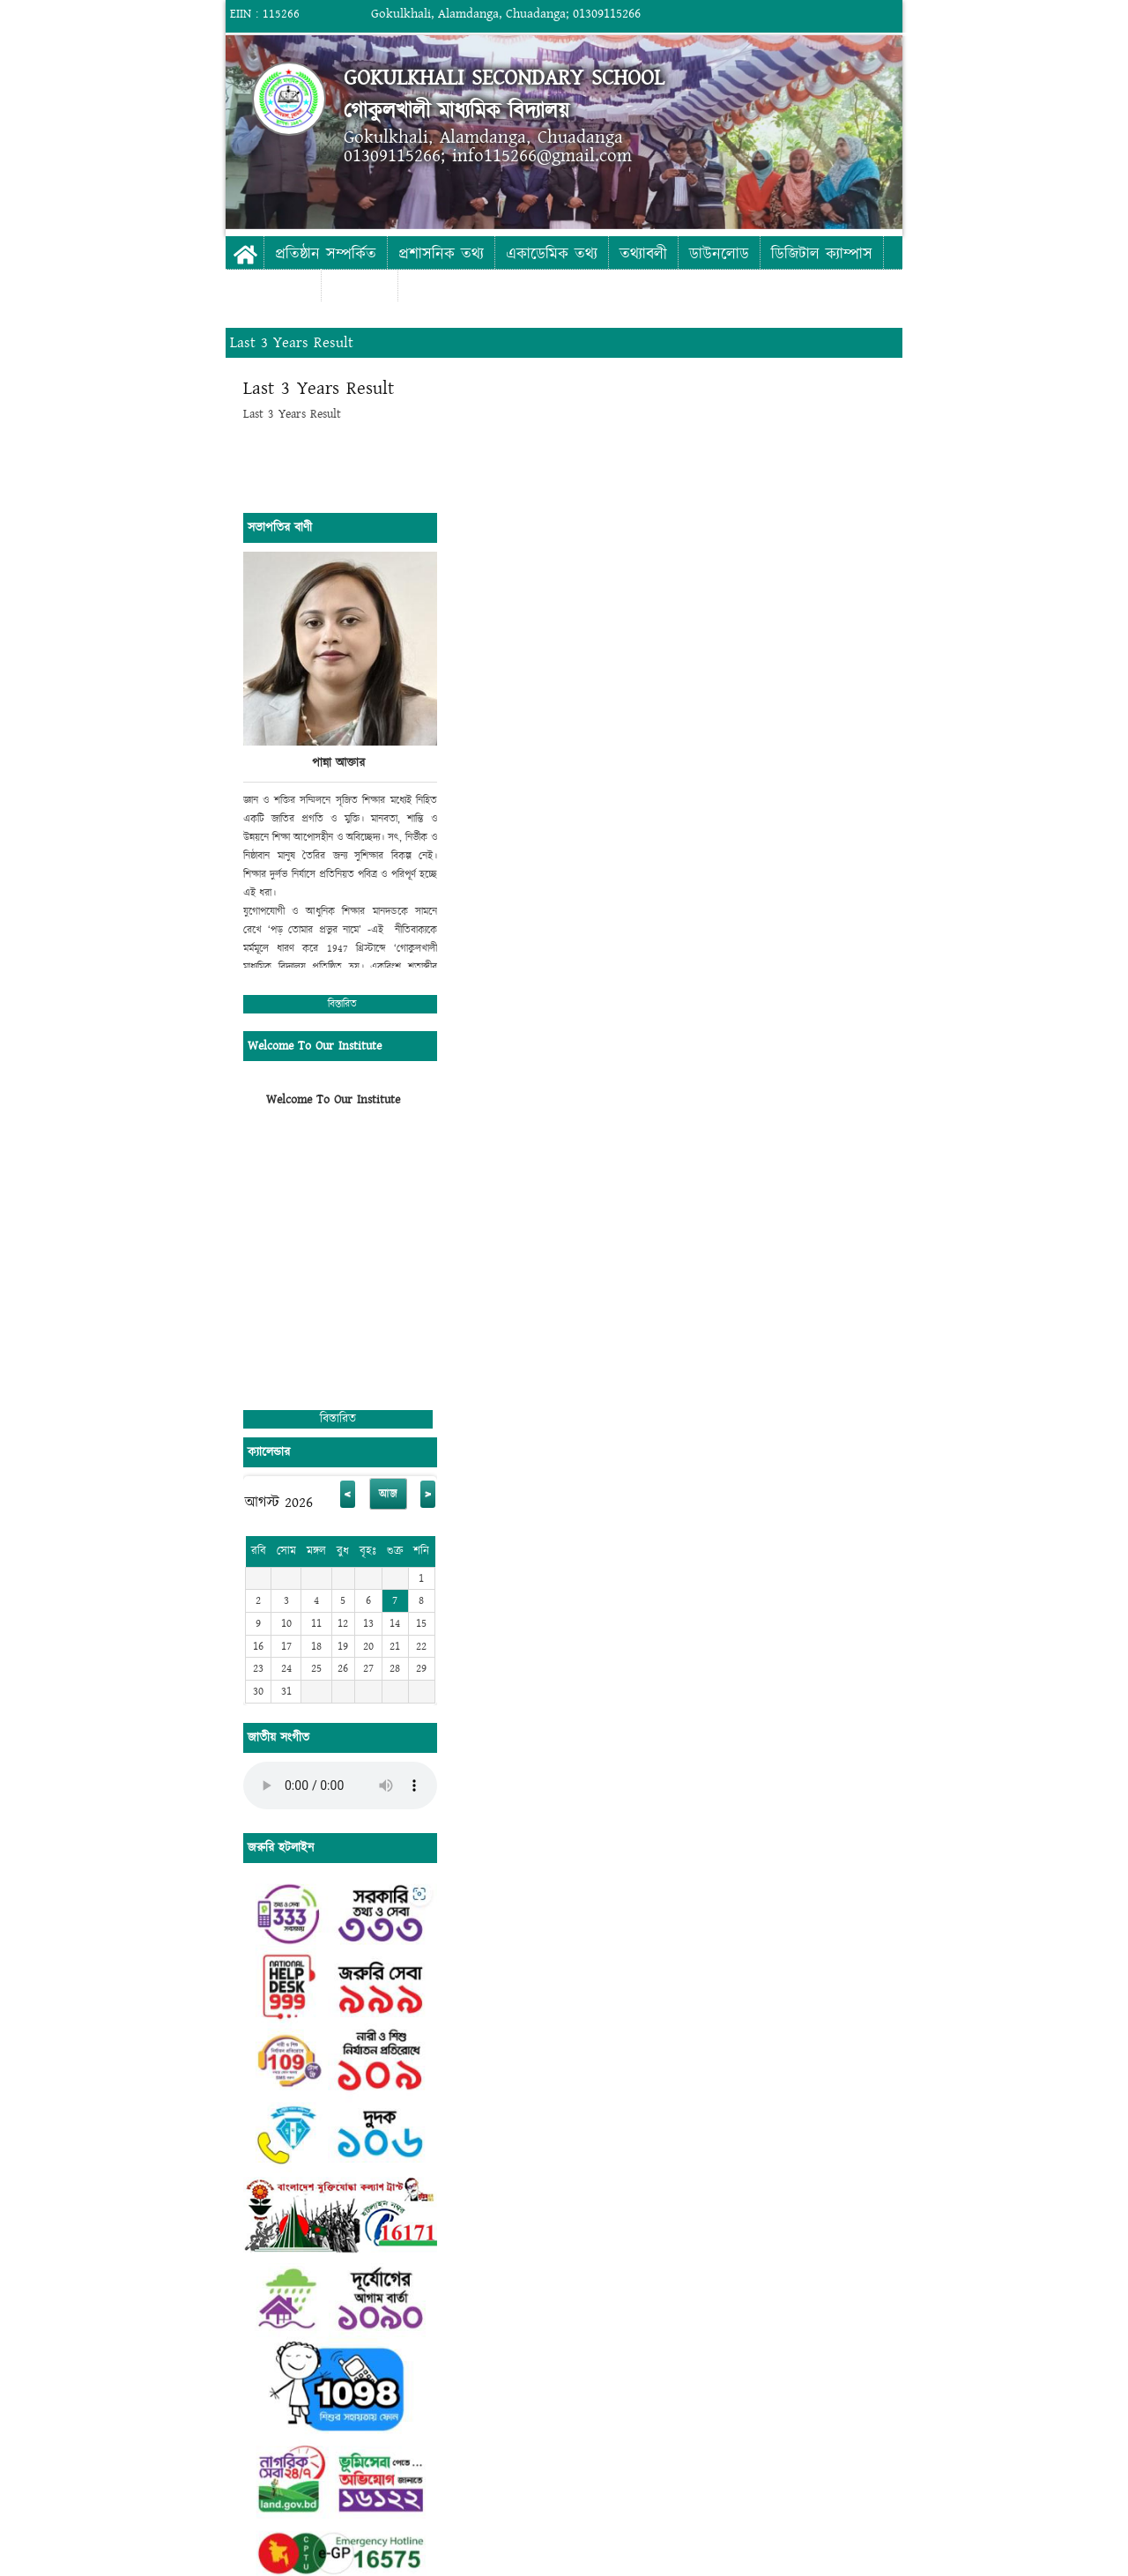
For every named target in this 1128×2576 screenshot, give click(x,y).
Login (1048, 14)
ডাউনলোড (719, 254)
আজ (388, 1494)
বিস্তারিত (342, 1004)
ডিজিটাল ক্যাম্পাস (821, 254)
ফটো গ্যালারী (273, 287)
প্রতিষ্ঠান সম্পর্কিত (325, 254)
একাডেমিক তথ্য (551, 254)
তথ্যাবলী (643, 254)
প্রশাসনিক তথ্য (441, 254)
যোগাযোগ (359, 287)
